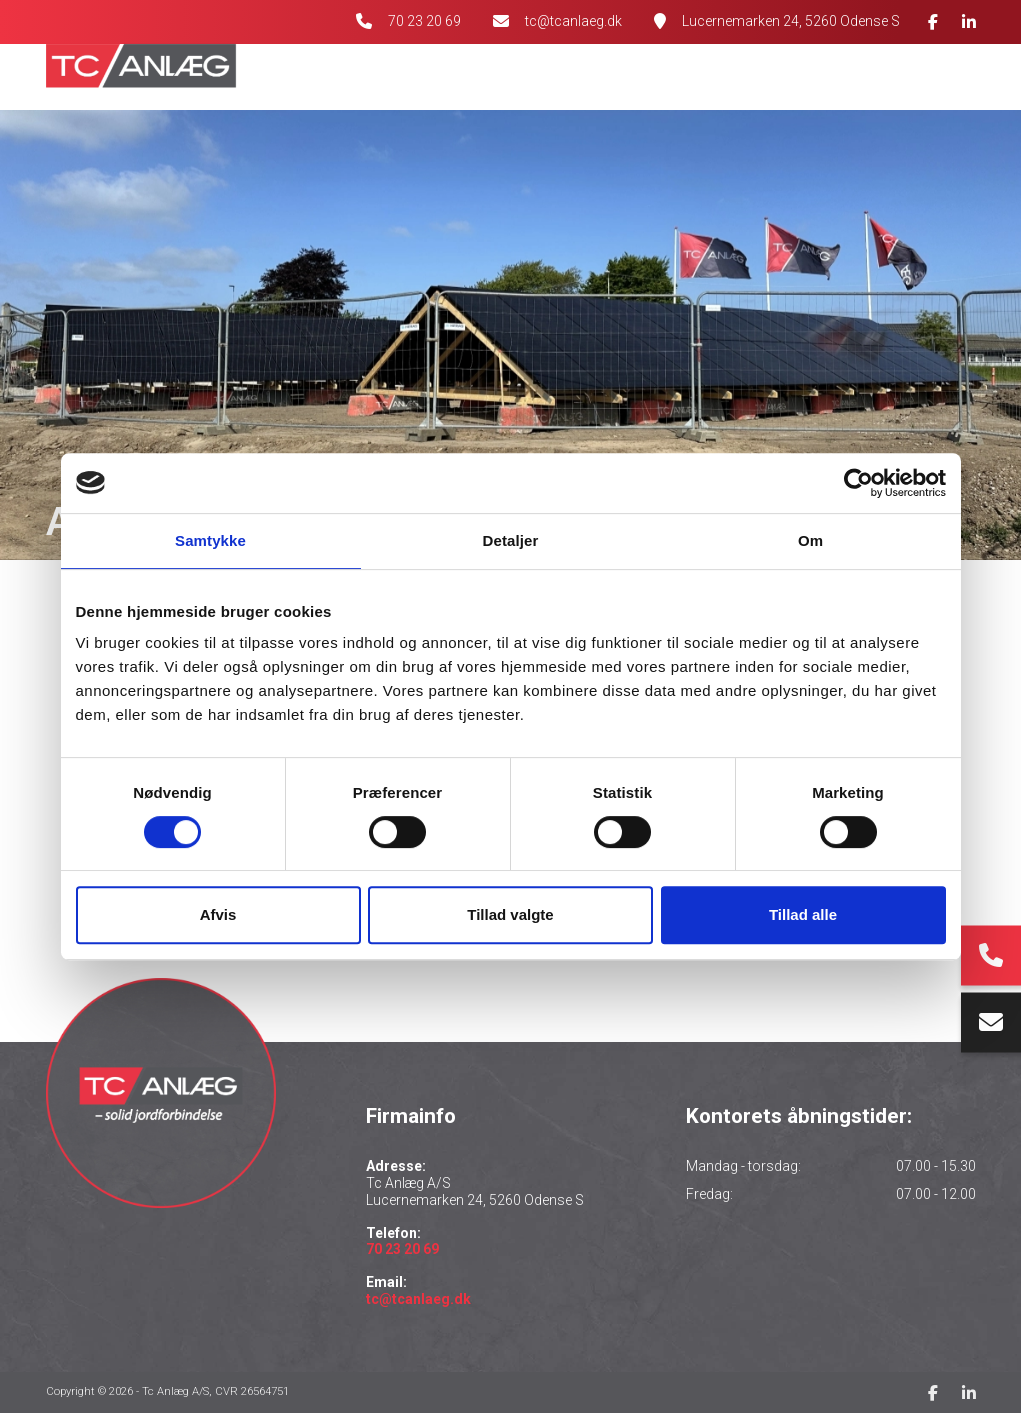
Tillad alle (803, 914)
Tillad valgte (510, 914)
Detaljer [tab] (511, 540)
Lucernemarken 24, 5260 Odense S (791, 21)
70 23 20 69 (424, 21)
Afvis (218, 914)
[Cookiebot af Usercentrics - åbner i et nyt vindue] (858, 483)
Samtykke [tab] (210, 540)
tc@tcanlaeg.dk (573, 21)
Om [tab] (810, 540)
